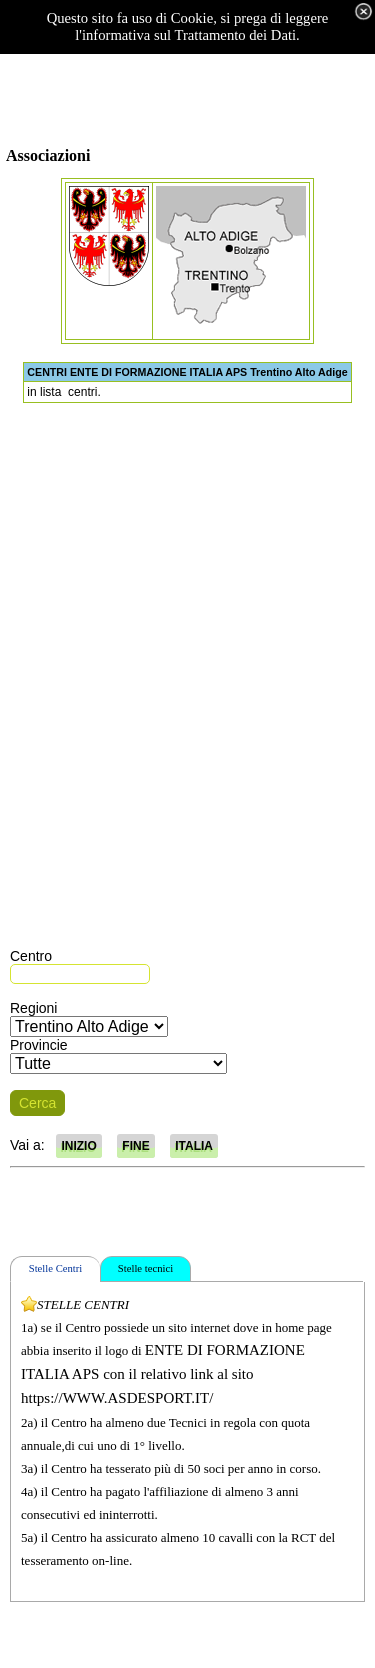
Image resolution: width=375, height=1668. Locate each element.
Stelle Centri (56, 1268)
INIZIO (78, 1146)
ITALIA (194, 1146)
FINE (135, 1146)
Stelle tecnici (145, 1268)
